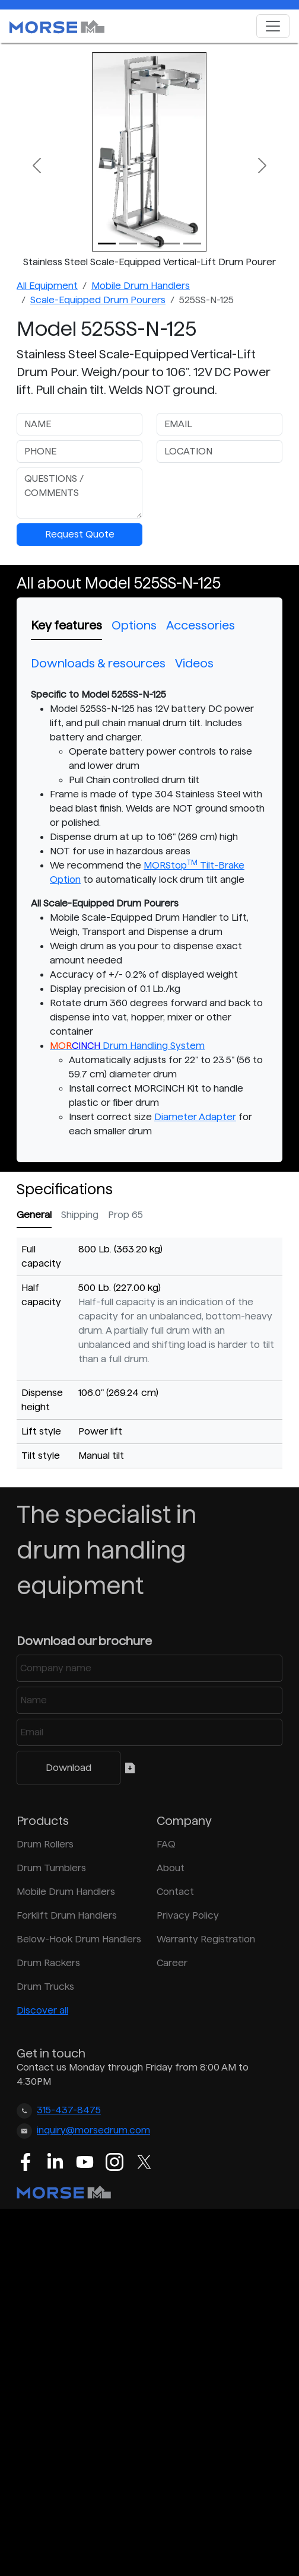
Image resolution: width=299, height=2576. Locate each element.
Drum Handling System (127, 1046)
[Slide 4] (192, 243)
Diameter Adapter (195, 1117)
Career (172, 1963)
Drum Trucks (45, 1987)
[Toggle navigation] (273, 26)
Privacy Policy (188, 1915)
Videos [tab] (194, 663)
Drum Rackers (48, 1963)
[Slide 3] (171, 243)
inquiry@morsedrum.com (93, 2130)
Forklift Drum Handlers (67, 1915)
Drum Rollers (45, 1844)
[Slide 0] (107, 243)
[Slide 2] (149, 243)
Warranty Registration (206, 1939)
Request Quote (79, 534)
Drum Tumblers (51, 1868)
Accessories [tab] (200, 625)
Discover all (42, 2010)
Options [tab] (134, 625)
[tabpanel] (149, 913)
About (171, 1868)
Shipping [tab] (79, 1215)
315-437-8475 (69, 2110)
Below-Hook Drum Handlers (79, 1939)
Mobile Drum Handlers (140, 286)
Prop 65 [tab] (125, 1215)
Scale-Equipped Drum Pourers (98, 300)
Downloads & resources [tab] (98, 663)
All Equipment (47, 286)
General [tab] (34, 1215)
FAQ (166, 1844)
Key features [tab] (66, 625)
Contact (175, 1892)
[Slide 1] (128, 243)
